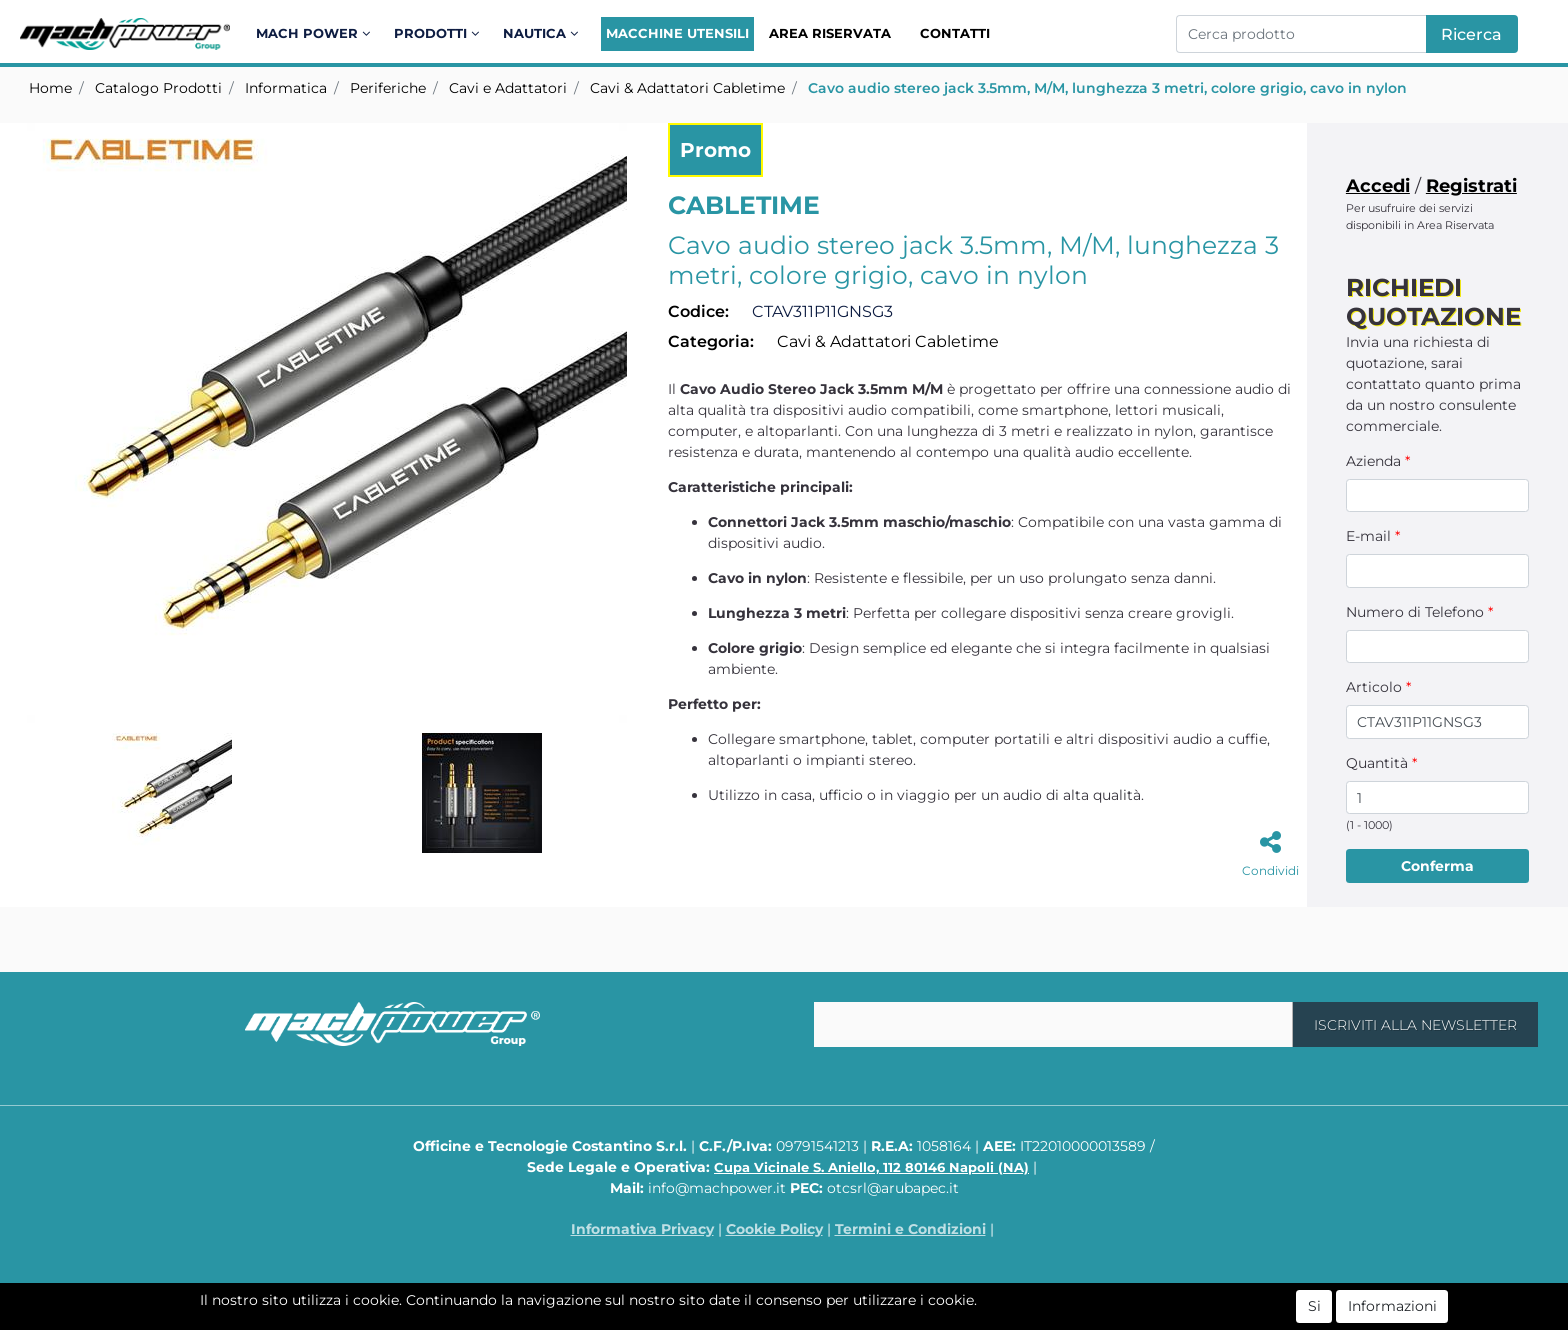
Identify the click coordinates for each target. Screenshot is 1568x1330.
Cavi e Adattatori (508, 88)
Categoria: (711, 341)
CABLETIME (744, 205)
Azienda (1378, 461)
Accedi (1378, 186)
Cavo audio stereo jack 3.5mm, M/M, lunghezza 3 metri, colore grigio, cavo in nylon (1107, 88)
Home (50, 88)
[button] (316, 34)
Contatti (955, 33)
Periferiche (388, 88)
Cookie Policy (774, 1229)
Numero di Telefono (1419, 612)
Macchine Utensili (677, 33)
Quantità (1381, 763)
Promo (715, 150)
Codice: (698, 311)
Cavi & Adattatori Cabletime (687, 88)
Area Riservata (830, 33)
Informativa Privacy (642, 1229)
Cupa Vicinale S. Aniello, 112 (871, 1167)
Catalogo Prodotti (158, 88)
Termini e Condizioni (910, 1229)
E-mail (1373, 536)
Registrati (1471, 186)
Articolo (1378, 687)
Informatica (286, 88)
